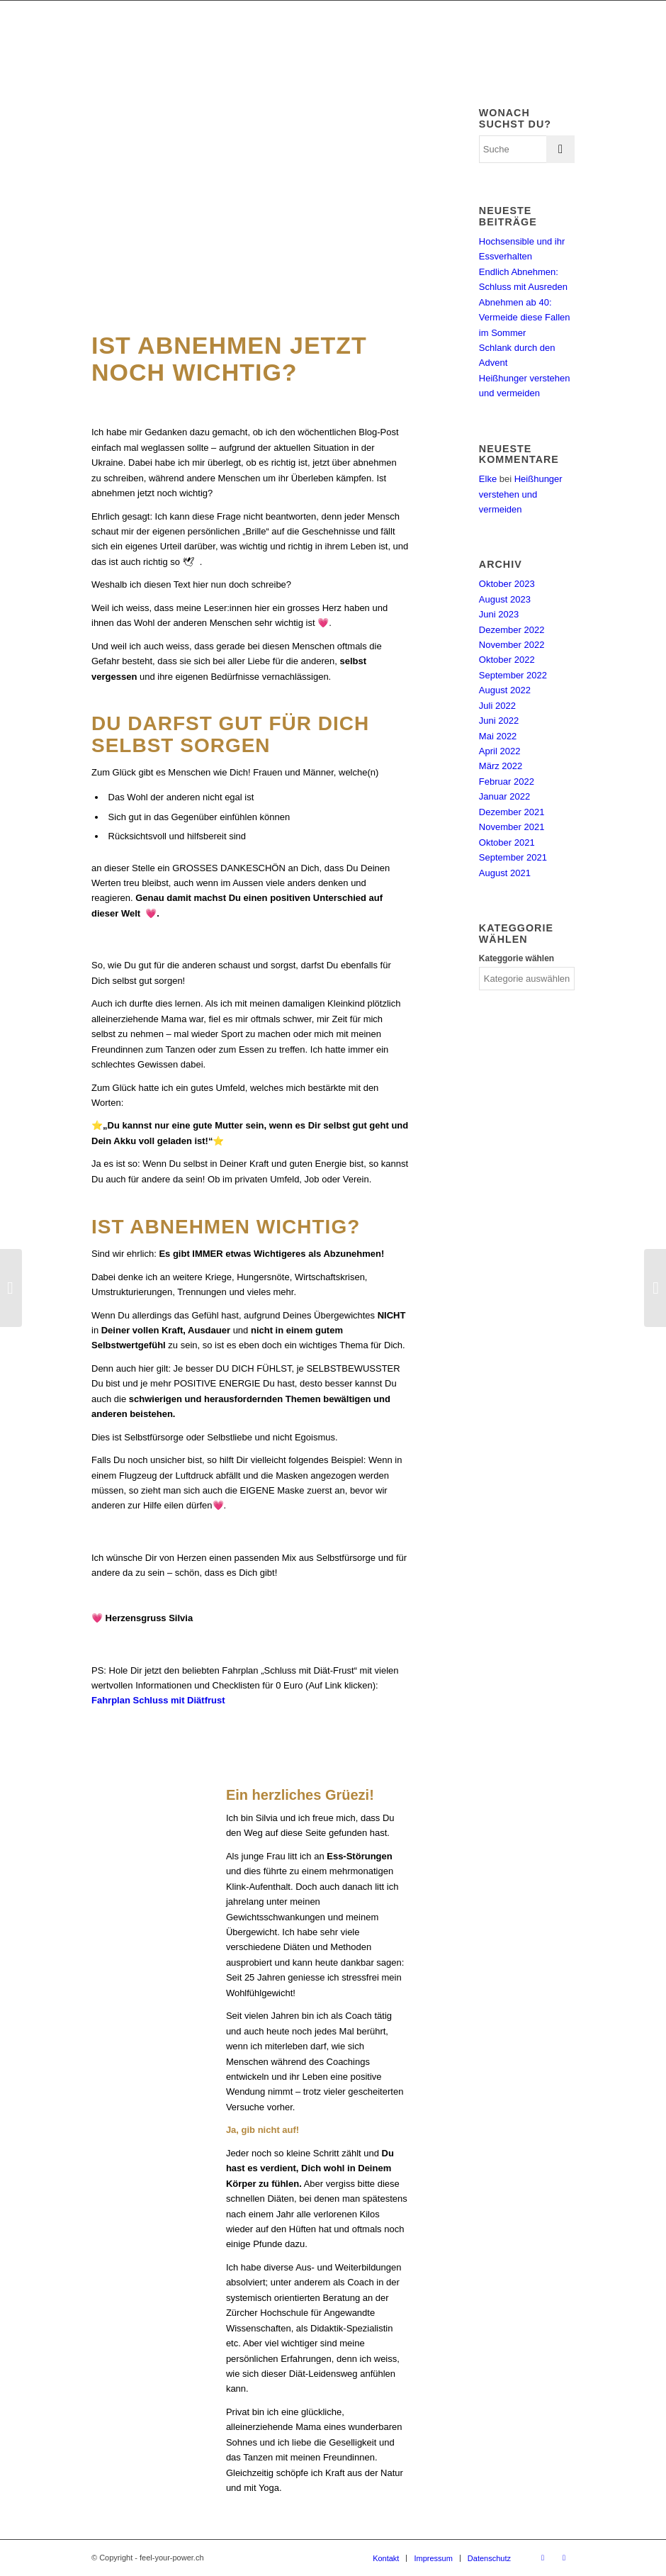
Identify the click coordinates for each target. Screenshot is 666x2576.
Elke (488, 479)
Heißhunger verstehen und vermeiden (521, 494)
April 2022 (500, 751)
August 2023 (505, 599)
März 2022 (500, 766)
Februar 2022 (506, 781)
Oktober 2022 (507, 659)
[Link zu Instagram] (564, 2557)
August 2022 (505, 690)
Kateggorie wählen (516, 958)
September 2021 (513, 857)
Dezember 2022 (512, 630)
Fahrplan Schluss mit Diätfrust (158, 1700)
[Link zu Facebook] (542, 2557)
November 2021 (512, 827)
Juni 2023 (499, 614)
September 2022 (513, 675)
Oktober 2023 (507, 583)
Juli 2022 (497, 705)
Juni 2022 (499, 720)
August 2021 (505, 873)
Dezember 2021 (512, 812)
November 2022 (512, 644)
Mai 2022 (498, 736)
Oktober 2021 (507, 842)
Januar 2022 (504, 796)
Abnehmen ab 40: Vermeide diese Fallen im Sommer (524, 317)
